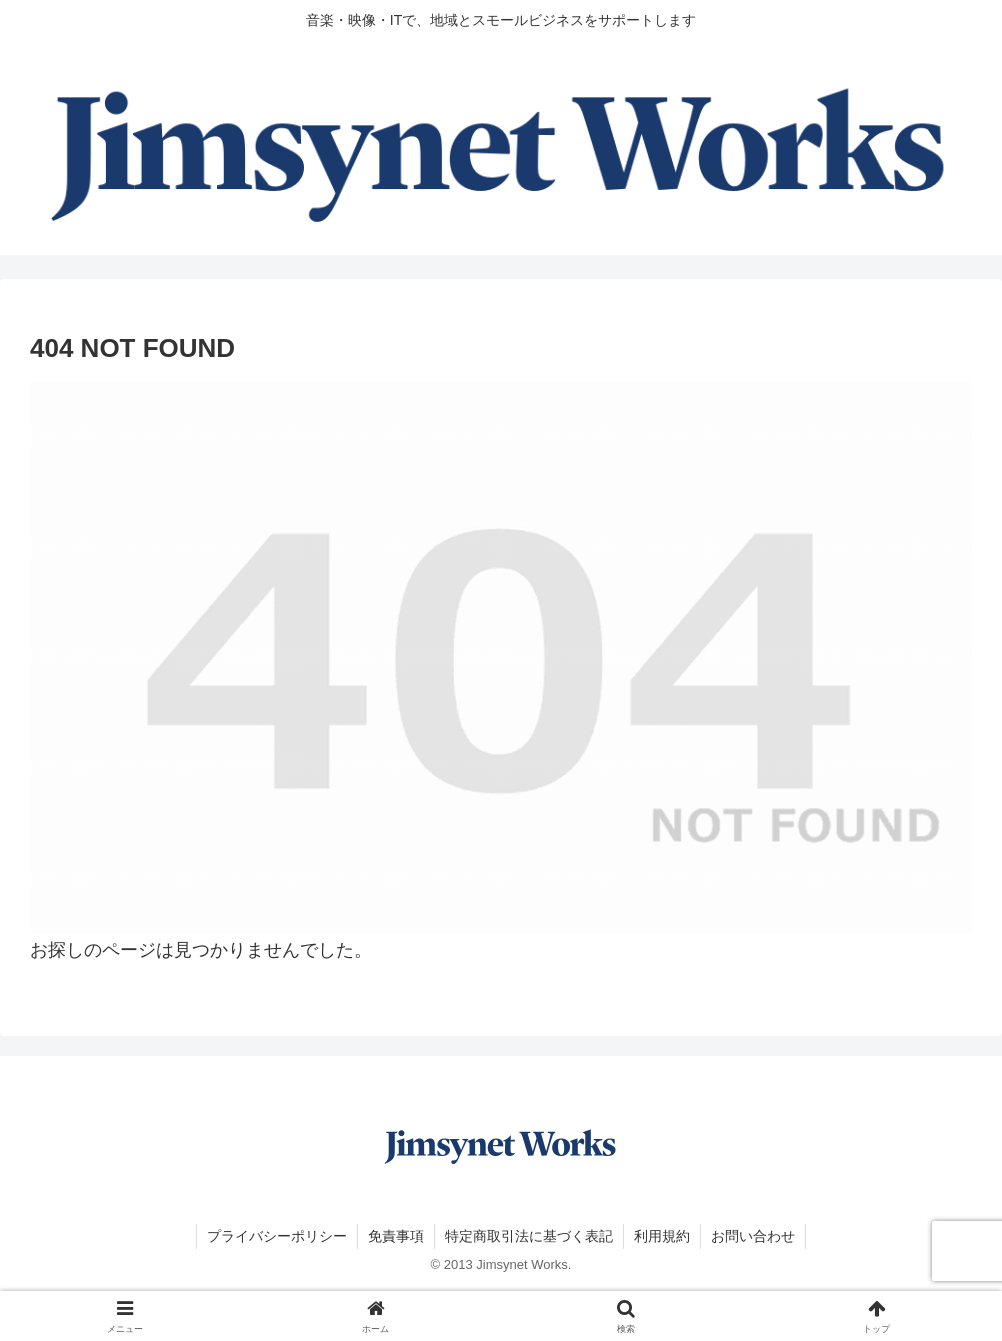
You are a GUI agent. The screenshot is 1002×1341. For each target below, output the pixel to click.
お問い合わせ (753, 1236)
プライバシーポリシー (277, 1236)
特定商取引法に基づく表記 (529, 1236)
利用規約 (662, 1236)
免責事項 (396, 1236)
